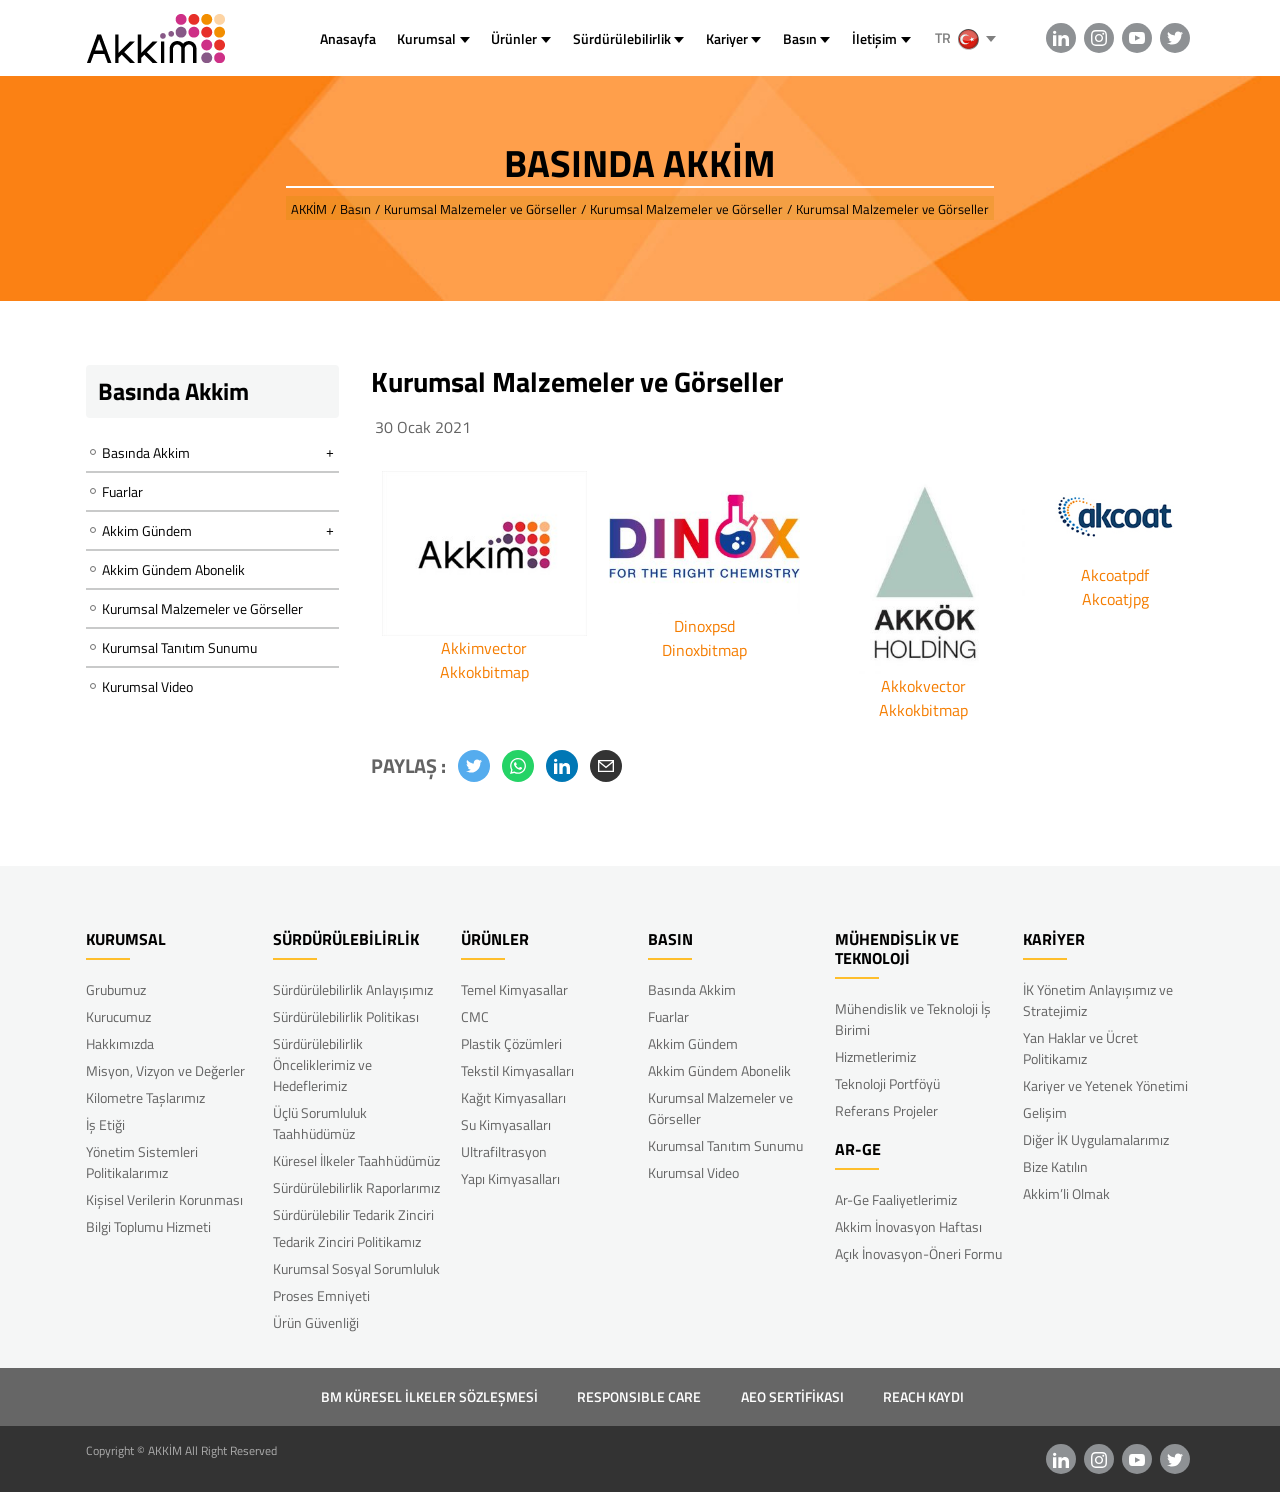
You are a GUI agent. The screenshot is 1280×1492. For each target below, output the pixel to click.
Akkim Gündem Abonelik (173, 569)
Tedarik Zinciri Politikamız (347, 1241)
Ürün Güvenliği (316, 1322)
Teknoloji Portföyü (887, 1083)
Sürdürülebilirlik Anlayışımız (353, 989)
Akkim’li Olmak (1066, 1193)
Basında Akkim (692, 989)
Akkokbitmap (484, 672)
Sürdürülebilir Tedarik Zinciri (353, 1214)
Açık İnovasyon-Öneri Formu (918, 1253)
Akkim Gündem (693, 1043)
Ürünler (514, 38)
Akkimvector (484, 648)
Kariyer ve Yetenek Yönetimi (1105, 1085)
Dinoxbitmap (704, 650)
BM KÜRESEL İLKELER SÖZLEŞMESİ (429, 1396)
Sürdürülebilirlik (622, 38)
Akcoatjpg (1115, 599)
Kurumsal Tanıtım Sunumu (179, 647)
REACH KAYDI (923, 1396)
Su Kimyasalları (506, 1124)
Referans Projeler (886, 1110)
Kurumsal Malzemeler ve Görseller (202, 608)
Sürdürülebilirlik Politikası (346, 1016)
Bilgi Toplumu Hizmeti (148, 1226)
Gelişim (1045, 1112)
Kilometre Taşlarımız (145, 1097)
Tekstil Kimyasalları (517, 1070)
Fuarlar (122, 491)
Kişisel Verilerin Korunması (164, 1199)
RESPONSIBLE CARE (639, 1396)
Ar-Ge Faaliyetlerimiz (896, 1199)
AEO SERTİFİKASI (792, 1396)
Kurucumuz (118, 1016)
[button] (474, 766)
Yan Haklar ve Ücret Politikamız (1080, 1048)
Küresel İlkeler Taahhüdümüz (356, 1160)
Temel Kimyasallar (514, 989)
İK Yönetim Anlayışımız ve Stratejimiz (1098, 1000)
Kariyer (727, 38)
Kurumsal (426, 38)
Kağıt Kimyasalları (513, 1097)
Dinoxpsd (704, 626)
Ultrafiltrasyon (504, 1151)
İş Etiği (105, 1124)
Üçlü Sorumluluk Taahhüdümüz (320, 1123)
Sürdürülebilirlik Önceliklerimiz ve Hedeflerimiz (322, 1064)
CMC (475, 1016)
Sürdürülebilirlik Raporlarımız (356, 1187)
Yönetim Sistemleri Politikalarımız (142, 1162)
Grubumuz (116, 989)
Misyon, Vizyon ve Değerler (165, 1070)
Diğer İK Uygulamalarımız (1096, 1139)
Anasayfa (348, 38)
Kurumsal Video (147, 686)
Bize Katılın (1055, 1166)
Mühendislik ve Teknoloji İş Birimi (913, 1019)
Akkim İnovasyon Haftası (908, 1226)
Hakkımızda (120, 1043)
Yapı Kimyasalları (510, 1178)
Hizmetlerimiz (875, 1056)
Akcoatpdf (1115, 575)
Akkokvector (923, 686)
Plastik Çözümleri (511, 1043)
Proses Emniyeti (321, 1295)
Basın (800, 38)
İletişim (874, 38)
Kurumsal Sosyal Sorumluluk (356, 1268)
